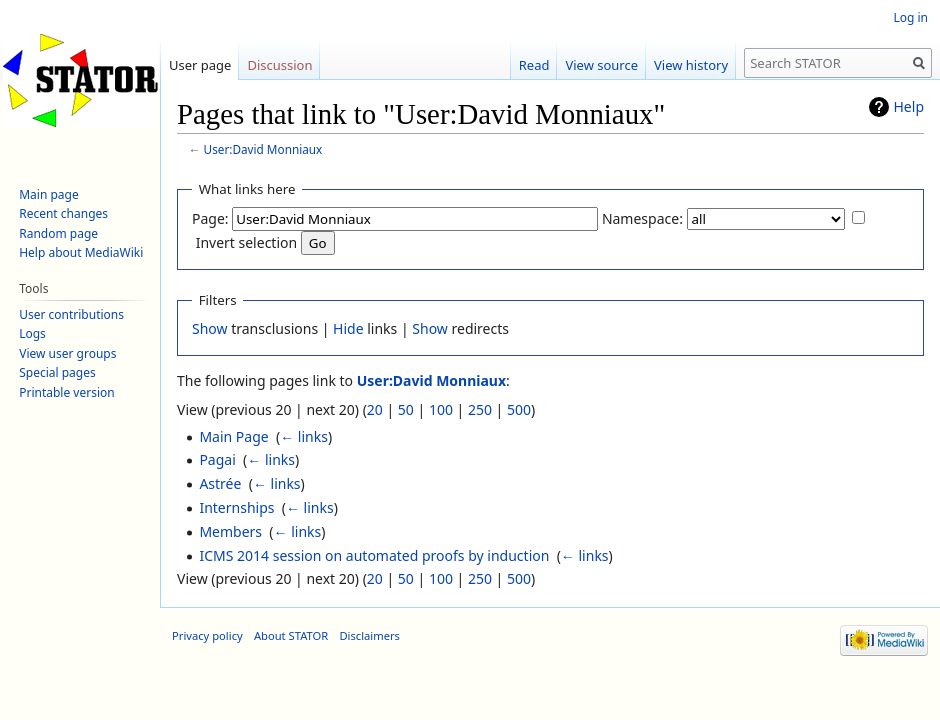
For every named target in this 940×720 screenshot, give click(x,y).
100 (441, 409)
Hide (348, 328)
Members (230, 531)
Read (534, 65)
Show (210, 328)
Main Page (233, 436)
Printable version (67, 392)
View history (691, 65)
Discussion (279, 65)
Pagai (217, 459)
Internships (236, 507)
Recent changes (63, 213)
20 (375, 409)
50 (406, 409)
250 (480, 409)
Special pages (57, 372)
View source (601, 65)
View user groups (67, 353)
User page (200, 65)
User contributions (71, 314)
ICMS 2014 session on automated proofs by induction (374, 555)
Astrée (220, 483)
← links (304, 436)
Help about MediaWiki (81, 252)
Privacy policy (207, 635)
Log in (910, 17)
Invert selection (247, 242)
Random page (58, 233)
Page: (210, 218)
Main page (49, 194)
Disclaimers (369, 635)
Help (909, 106)
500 (519, 409)
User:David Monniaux (263, 149)
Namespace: (642, 218)
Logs (32, 333)
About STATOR (291, 635)
